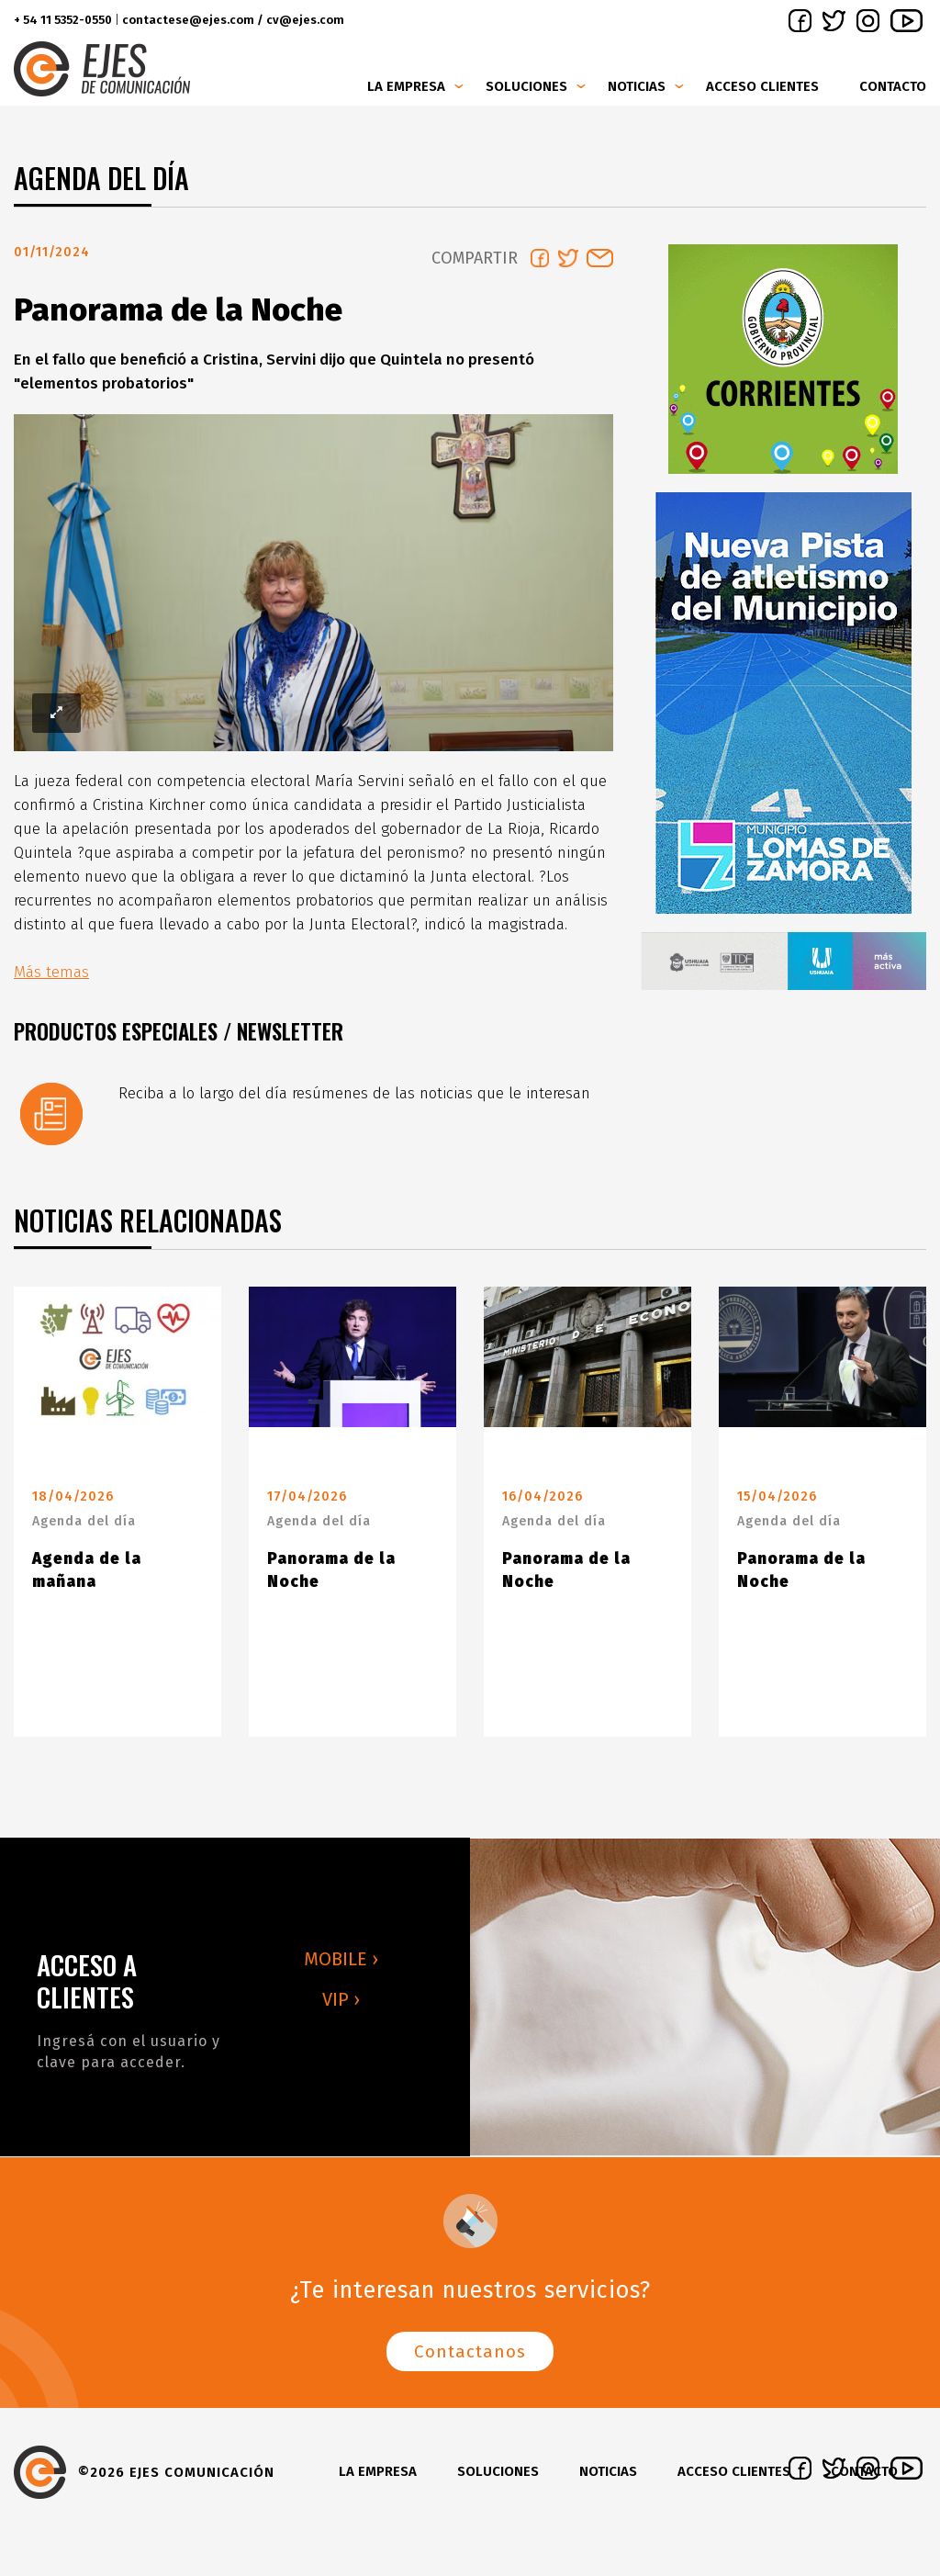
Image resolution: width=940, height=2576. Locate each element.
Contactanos (470, 2358)
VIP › (341, 2007)
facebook (800, 20)
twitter (833, 20)
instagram (867, 20)
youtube (906, 20)
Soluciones (526, 86)
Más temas (51, 979)
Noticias (637, 86)
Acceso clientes (762, 86)
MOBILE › (341, 1966)
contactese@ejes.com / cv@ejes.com (233, 20)
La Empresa (406, 86)
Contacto (892, 86)
